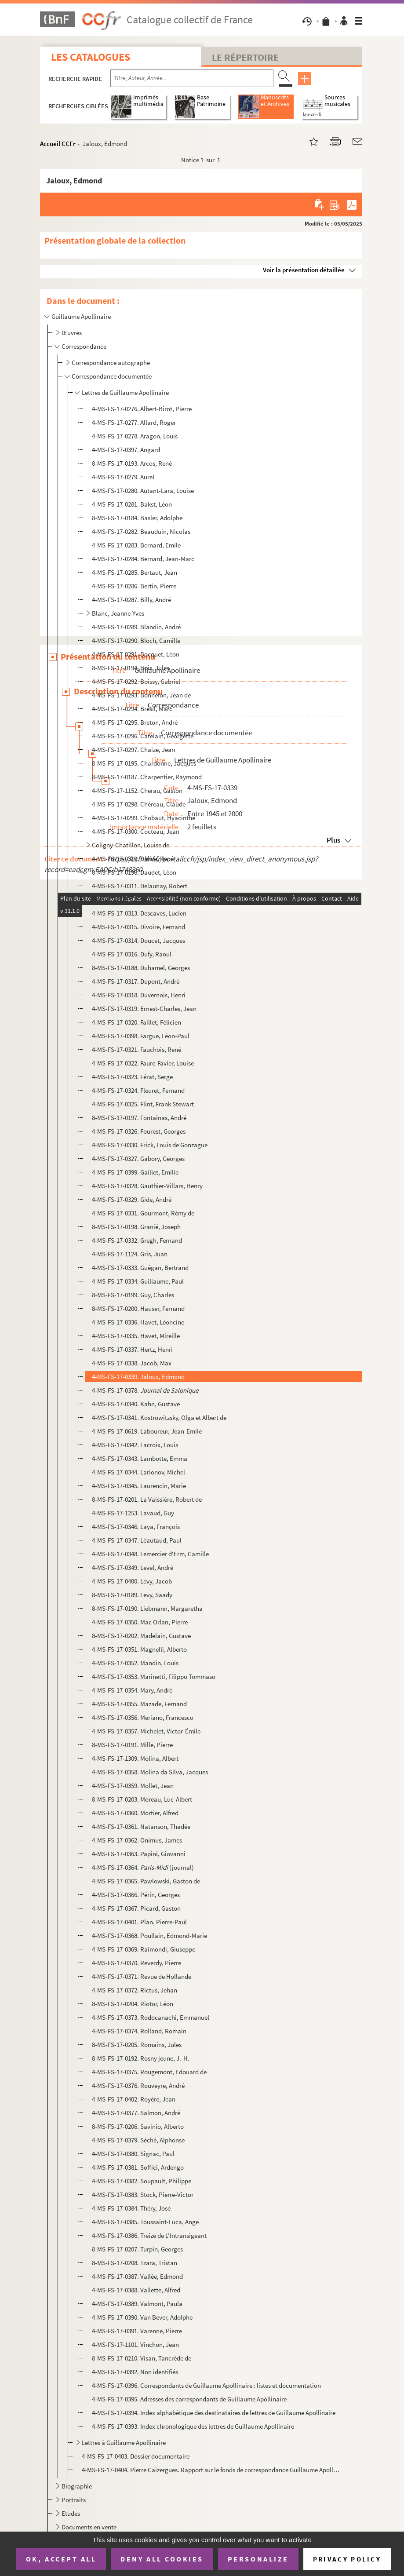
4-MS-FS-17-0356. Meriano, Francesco (142, 1717)
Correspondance (84, 346)
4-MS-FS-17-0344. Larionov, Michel (138, 1472)
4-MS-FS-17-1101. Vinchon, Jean (135, 2344)
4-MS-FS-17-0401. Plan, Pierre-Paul (139, 1922)
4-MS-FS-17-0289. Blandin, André (136, 627)
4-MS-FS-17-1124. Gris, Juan (129, 1254)
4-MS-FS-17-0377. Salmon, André (136, 2113)
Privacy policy (347, 2559)
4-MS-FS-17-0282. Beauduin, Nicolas (141, 531)
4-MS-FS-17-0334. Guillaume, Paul (138, 1281)
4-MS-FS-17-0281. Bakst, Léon (132, 504)
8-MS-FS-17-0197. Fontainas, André (139, 1117)
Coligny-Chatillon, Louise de (130, 845)
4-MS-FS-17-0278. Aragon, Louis (135, 436)
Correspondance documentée (112, 376)
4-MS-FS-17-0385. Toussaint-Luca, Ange (145, 2222)
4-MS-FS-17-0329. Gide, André (131, 1199)
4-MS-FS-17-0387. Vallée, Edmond (137, 2276)
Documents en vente (89, 2527)
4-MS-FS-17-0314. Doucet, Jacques (138, 940)
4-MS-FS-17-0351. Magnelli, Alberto (139, 1649)
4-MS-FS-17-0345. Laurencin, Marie (139, 1485)
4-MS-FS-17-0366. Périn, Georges (136, 1894)
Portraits (74, 2500)
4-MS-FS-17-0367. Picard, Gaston (136, 1908)
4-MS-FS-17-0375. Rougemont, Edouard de (149, 2072)
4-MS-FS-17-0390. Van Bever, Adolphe (142, 2317)
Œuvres (72, 332)
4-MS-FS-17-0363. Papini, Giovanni (139, 1854)
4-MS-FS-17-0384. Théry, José (131, 2208)
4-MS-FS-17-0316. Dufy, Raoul (131, 954)
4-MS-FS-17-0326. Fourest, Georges (139, 1131)
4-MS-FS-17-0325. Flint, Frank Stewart (143, 1104)
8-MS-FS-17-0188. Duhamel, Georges (141, 967)
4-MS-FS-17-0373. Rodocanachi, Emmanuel (150, 2017)
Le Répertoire (245, 57)
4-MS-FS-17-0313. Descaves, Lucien (139, 913)
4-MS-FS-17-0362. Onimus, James (137, 1840)
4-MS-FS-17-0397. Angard (126, 449)
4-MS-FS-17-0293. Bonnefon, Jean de (141, 695)
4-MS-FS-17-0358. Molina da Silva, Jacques (150, 1772)
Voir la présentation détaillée (304, 270)
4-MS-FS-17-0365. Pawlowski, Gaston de (146, 1881)
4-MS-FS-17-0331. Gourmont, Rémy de (143, 1213)
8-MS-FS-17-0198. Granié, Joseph (136, 1226)
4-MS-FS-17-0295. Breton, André (135, 722)
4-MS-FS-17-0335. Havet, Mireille (136, 1336)
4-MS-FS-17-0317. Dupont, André (135, 981)
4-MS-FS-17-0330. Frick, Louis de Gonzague (149, 1145)
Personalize (258, 2558)
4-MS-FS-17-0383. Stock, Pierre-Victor (142, 2194)
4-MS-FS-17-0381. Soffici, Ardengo (138, 2167)
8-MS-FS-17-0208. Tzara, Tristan (134, 2263)
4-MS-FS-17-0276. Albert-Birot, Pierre (142, 409)
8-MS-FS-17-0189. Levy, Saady (132, 1595)
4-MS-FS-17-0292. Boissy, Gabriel (136, 681)
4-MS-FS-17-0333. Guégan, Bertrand (140, 1267)
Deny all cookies (161, 2558)
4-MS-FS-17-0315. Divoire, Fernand (138, 927)
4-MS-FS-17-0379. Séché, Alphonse (138, 2140)
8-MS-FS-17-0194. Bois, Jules (130, 668)
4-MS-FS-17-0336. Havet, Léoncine (138, 1322)
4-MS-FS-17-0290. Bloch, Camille (136, 640)
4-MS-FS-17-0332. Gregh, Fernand (137, 1240)
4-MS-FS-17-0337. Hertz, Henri (132, 1349)
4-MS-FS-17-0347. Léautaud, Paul (137, 1540)
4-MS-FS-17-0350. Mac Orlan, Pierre (140, 1622)
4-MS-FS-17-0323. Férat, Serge (132, 1077)
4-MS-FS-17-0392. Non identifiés (135, 2372)
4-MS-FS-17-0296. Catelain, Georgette (142, 736)
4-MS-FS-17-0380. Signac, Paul (133, 2153)
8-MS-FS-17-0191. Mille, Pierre (132, 1744)
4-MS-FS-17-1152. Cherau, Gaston (137, 790)
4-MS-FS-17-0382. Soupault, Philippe (141, 2181)
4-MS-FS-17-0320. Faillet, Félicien (136, 1022)
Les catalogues (90, 57)
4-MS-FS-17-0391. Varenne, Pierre (137, 2331)
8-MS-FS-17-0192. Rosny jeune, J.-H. (140, 2058)
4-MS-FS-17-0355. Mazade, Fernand (139, 1704)
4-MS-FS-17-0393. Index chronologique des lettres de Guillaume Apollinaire (193, 2426)
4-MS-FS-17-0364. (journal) (143, 1867)
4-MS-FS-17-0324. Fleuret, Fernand (138, 1090)
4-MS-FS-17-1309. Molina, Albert (135, 1758)
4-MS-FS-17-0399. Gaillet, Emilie (135, 1172)
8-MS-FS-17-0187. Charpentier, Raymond (147, 777)
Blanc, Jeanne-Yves (118, 613)
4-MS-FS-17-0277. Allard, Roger (134, 422)
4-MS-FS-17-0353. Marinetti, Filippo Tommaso (153, 1676)
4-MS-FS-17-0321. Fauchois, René (136, 1049)
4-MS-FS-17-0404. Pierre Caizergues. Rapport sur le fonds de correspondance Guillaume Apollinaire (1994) (211, 2470)
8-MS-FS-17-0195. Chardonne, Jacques (144, 763)
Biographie (77, 2486)
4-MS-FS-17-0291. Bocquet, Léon (135, 654)
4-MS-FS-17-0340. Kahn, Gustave (136, 1404)
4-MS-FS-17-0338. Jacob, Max (131, 1363)
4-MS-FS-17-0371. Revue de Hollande (141, 1976)
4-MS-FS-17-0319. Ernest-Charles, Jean (144, 1008)
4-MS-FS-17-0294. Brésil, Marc (132, 708)
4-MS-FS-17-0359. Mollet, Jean (133, 1785)
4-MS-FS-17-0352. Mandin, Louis (135, 1663)
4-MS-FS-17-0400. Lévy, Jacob (132, 1581)
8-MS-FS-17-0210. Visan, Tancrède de (141, 2358)
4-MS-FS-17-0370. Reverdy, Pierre (136, 1963)
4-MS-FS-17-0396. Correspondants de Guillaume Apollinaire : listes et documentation (206, 2385)
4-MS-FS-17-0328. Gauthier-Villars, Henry (147, 1186)
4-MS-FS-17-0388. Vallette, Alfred (136, 2290)
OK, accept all (61, 2558)
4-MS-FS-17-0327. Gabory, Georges (138, 1158)
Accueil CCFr (58, 143)
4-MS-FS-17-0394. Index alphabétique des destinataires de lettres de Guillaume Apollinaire (213, 2412)
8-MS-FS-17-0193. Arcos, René (132, 463)
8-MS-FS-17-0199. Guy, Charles (133, 1295)
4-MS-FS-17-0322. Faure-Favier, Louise (143, 1063)
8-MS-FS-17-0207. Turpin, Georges (137, 2249)
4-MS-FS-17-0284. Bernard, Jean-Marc (143, 559)
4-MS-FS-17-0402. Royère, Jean (133, 2099)
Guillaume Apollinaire (81, 316)
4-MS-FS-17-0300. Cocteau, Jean (135, 831)
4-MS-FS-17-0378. (145, 1390)
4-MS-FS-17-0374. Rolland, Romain (139, 2031)
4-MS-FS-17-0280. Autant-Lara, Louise (143, 490)
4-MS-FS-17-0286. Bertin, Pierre (134, 586)
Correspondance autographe (111, 362)
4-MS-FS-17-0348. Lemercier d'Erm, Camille (150, 1554)
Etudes (71, 2513)
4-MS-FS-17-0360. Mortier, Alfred (135, 1813)
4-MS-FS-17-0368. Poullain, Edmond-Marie (149, 1935)
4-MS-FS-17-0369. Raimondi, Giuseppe (143, 1949)
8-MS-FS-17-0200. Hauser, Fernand (138, 1308)
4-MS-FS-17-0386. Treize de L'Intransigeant (149, 2235)
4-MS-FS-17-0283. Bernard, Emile (136, 545)
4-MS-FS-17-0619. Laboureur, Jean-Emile (147, 1431)
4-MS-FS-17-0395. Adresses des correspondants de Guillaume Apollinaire (189, 2399)
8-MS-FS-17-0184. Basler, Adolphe (137, 518)
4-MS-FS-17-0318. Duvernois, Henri (139, 995)
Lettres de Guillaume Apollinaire (125, 392)
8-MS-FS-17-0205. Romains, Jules (137, 2044)
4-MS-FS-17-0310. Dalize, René (133, 858)
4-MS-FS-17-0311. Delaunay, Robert (139, 886)
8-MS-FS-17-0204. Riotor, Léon (132, 2004)
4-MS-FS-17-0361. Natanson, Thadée (141, 1826)
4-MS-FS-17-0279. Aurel (123, 477)
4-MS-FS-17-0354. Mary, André (132, 1690)
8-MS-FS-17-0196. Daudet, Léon (134, 872)
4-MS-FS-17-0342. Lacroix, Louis (135, 1445)
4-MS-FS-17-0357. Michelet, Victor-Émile (146, 1731)
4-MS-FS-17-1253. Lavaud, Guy (133, 1513)
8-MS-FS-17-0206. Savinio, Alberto (138, 2126)
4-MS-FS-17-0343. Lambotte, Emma (139, 1458)
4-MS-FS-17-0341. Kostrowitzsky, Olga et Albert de (159, 1417)
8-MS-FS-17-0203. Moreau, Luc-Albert (142, 1799)
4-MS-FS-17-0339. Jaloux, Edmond (138, 1376)
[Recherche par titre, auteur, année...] (191, 78)
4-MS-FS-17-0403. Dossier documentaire (135, 2456)
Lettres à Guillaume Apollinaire (124, 2442)
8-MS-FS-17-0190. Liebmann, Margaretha (147, 1608)
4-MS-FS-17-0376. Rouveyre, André (138, 2085)
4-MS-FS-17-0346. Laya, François (136, 1526)
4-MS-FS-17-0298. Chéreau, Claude (139, 804)
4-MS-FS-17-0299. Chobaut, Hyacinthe (143, 818)
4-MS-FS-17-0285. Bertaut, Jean (134, 572)
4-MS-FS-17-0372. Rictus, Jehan (134, 1990)
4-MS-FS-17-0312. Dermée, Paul (134, 899)
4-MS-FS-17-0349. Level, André (132, 1567)
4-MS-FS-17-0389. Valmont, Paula (137, 2303)
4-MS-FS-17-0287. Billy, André (131, 599)
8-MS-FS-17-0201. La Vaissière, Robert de (147, 1499)
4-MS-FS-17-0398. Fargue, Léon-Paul (140, 1036)
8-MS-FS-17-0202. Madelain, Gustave (141, 1635)
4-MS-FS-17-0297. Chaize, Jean (133, 749)
